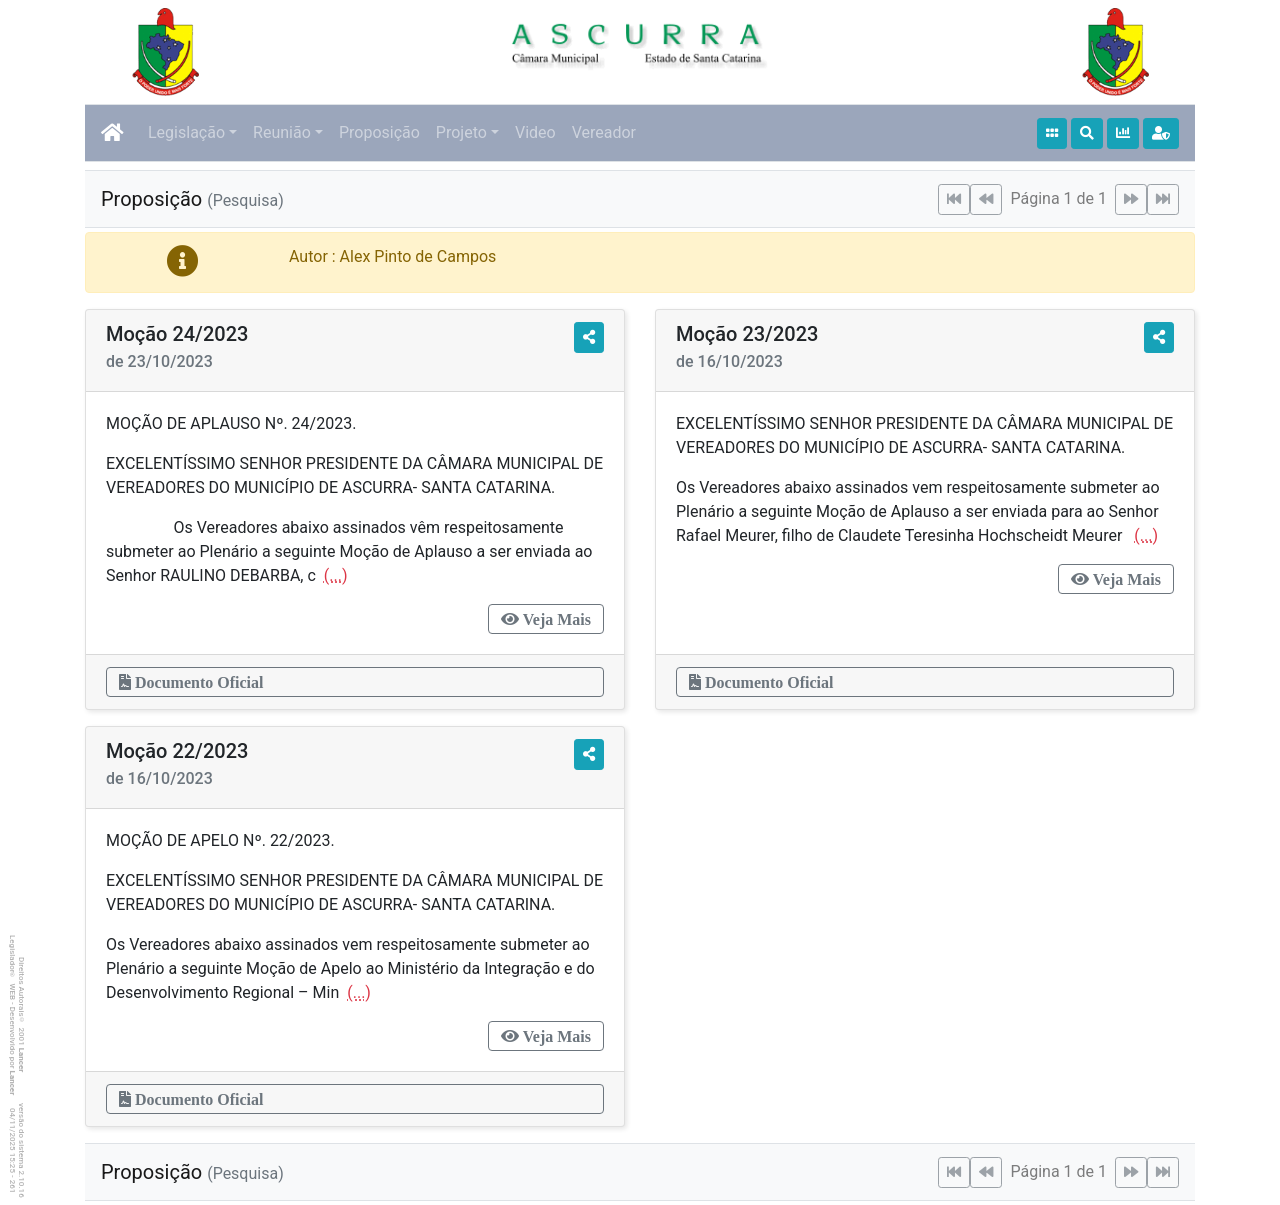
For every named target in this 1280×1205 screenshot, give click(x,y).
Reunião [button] (282, 132)
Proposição (379, 132)
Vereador (604, 132)
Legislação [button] (186, 132)
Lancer (21, 1060)
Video (535, 132)
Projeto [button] (461, 132)
